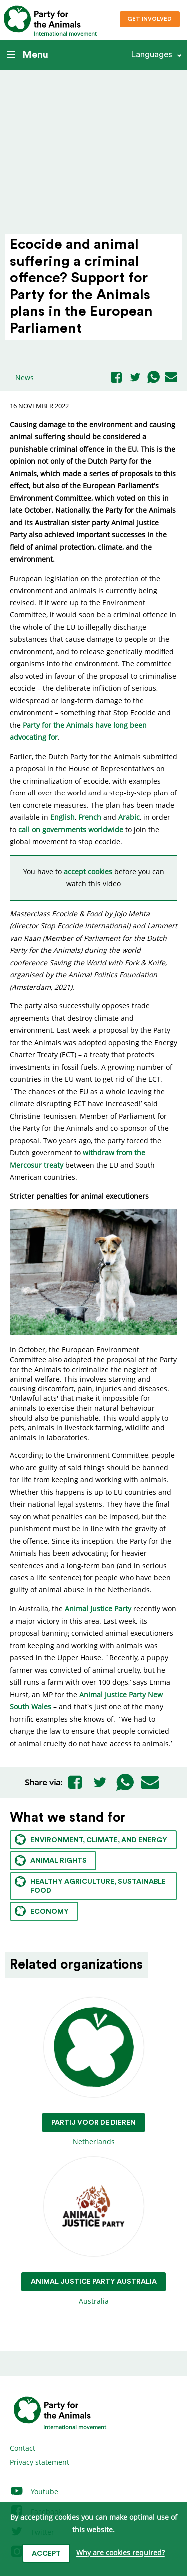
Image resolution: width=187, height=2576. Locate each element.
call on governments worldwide (70, 829)
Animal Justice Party (98, 1608)
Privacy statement (39, 2462)
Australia (93, 2231)
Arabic (129, 817)
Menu (27, 54)
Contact (22, 2448)
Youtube (34, 2491)
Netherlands (93, 2072)
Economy (42, 1911)
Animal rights (51, 1860)
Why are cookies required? (120, 2553)
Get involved (149, 19)
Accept (46, 2553)
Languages (151, 54)
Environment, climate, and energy (91, 1839)
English (62, 817)
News (24, 377)
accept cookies (88, 871)
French (89, 817)
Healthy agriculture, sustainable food (90, 1885)
